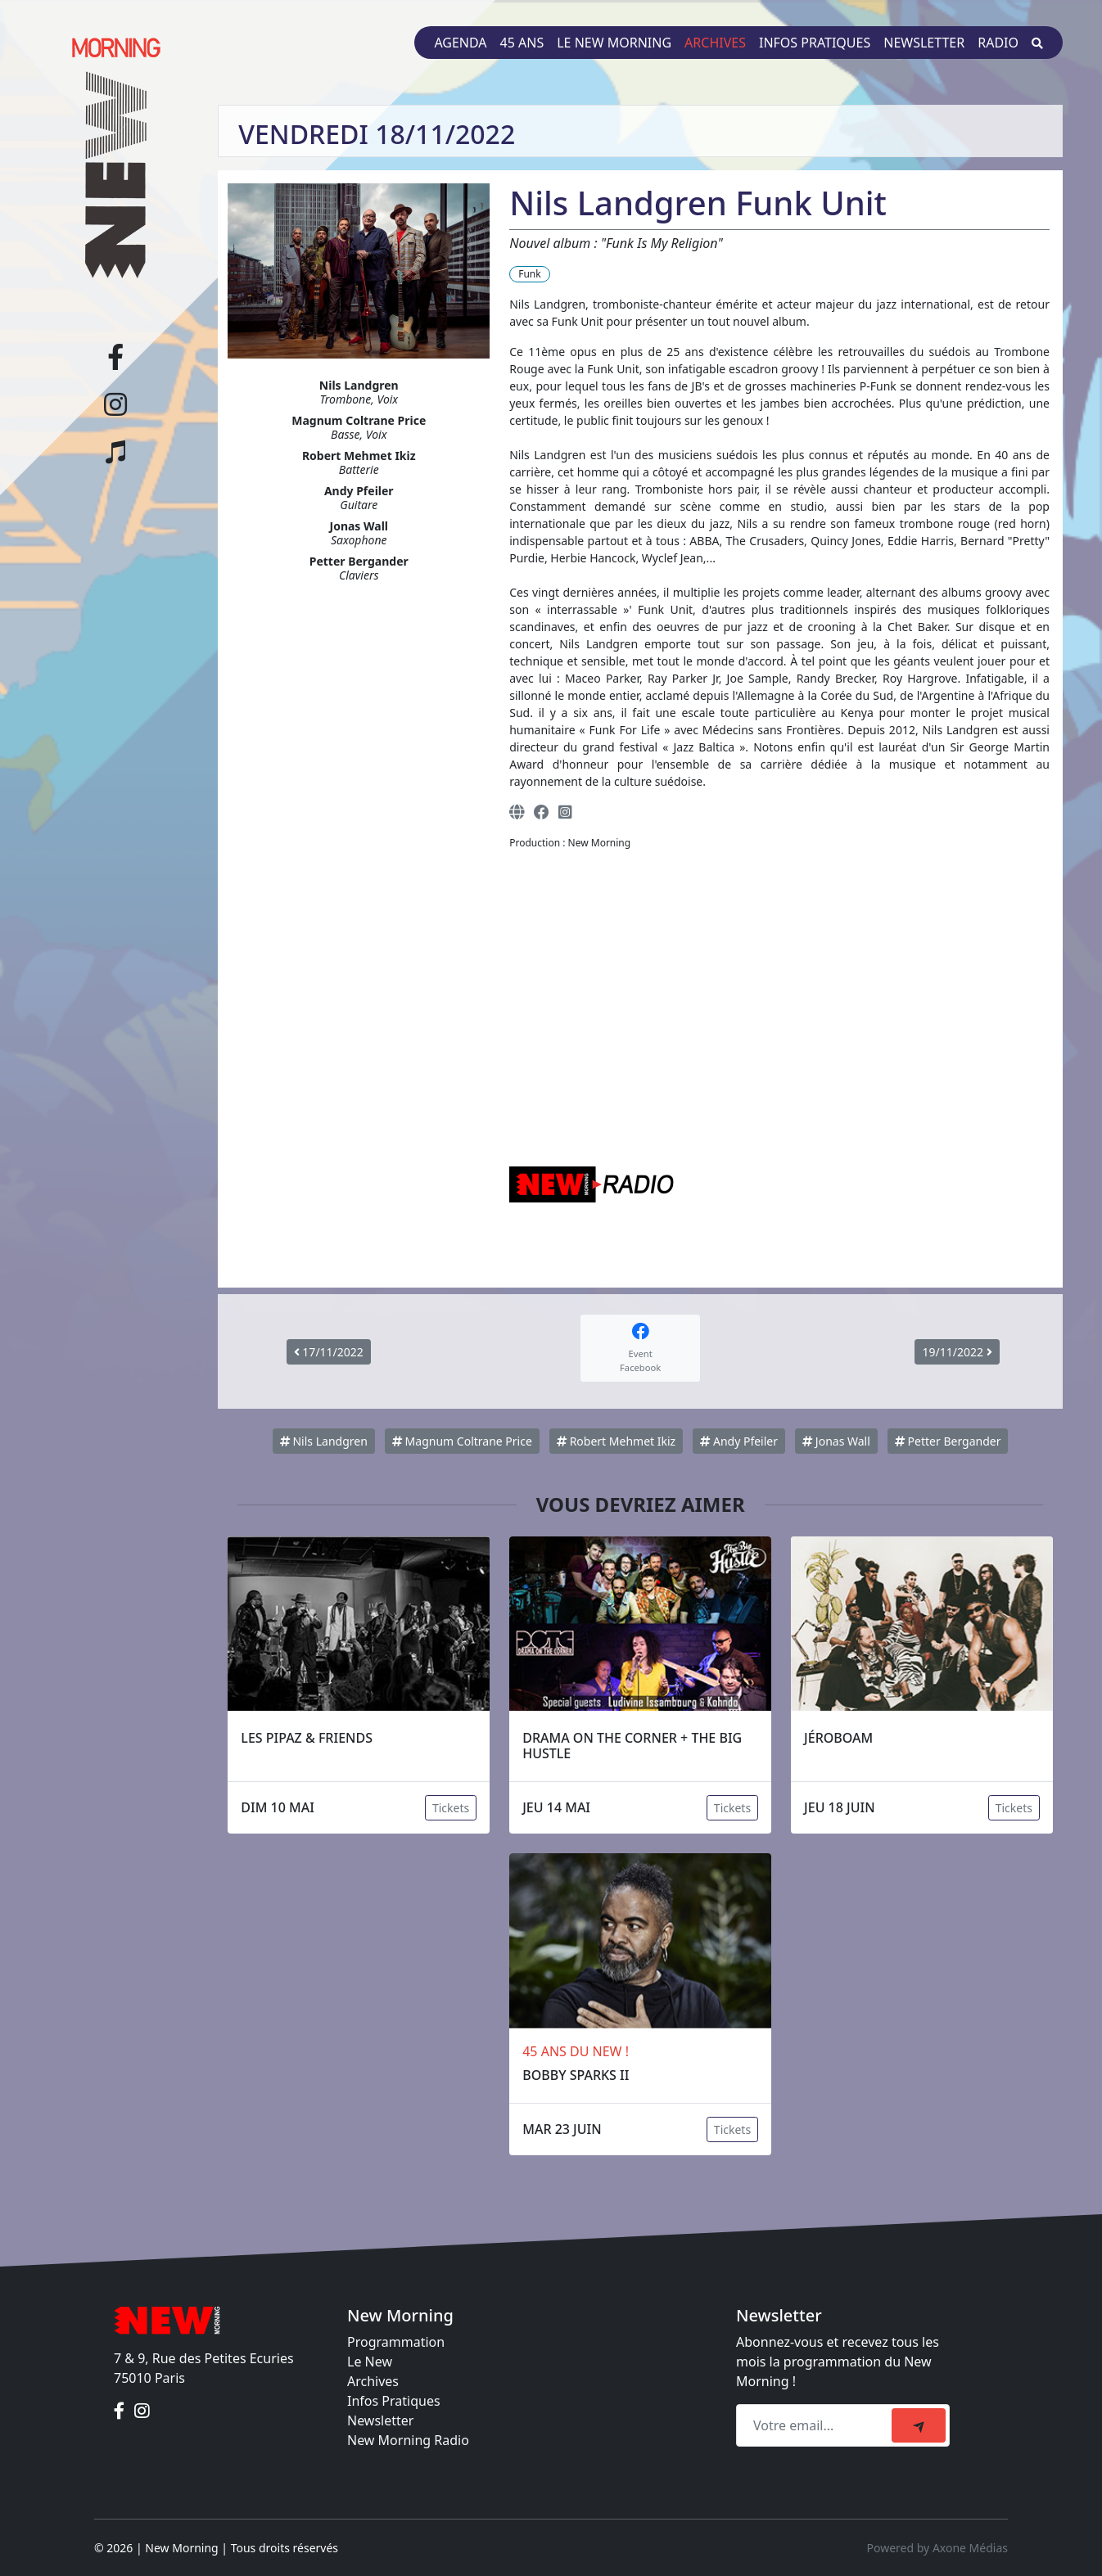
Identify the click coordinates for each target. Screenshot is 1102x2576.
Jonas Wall (836, 1441)
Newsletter (923, 43)
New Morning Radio (408, 2440)
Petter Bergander (947, 1441)
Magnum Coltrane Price (462, 1441)
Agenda (460, 43)
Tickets (450, 1808)
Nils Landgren (324, 1441)
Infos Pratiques (393, 2401)
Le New (369, 2362)
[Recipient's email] (816, 2425)
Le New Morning (614, 43)
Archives (715, 43)
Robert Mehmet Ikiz (616, 1441)
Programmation (396, 2342)
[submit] (919, 2425)
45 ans (522, 43)
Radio (998, 43)
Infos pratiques (814, 43)
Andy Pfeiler (739, 1441)
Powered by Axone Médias (937, 2548)
